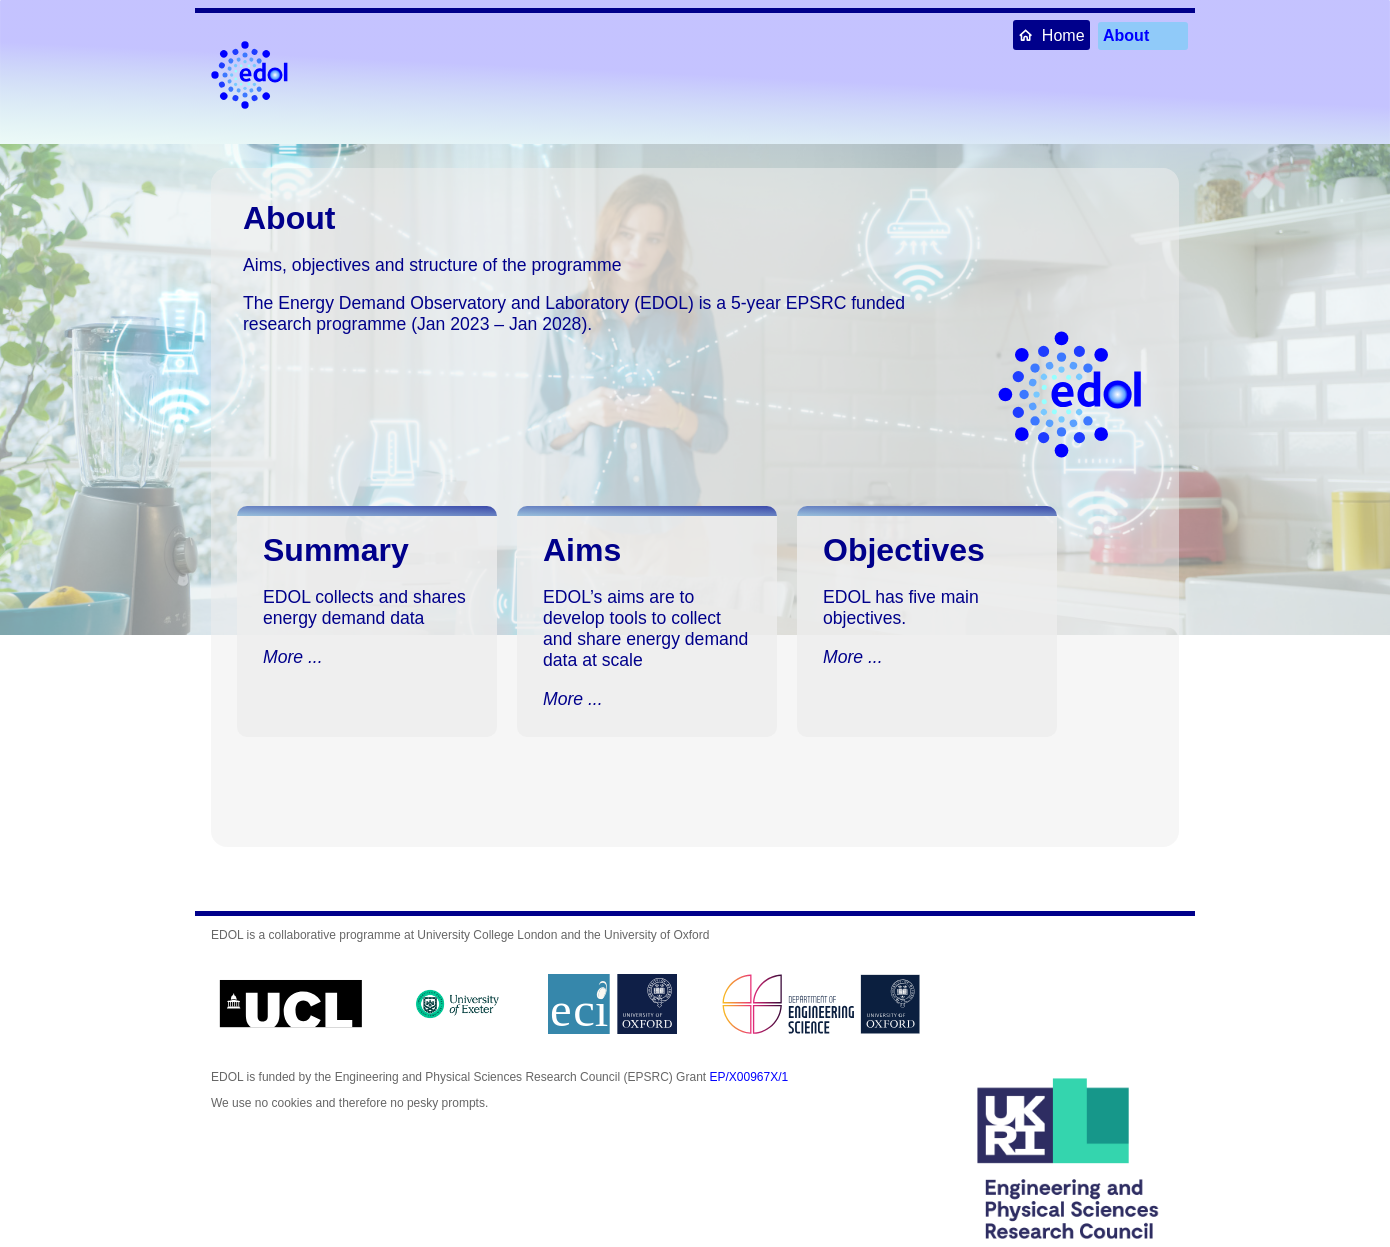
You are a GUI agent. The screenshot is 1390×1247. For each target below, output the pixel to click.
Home (1051, 34)
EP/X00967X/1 (748, 1077)
